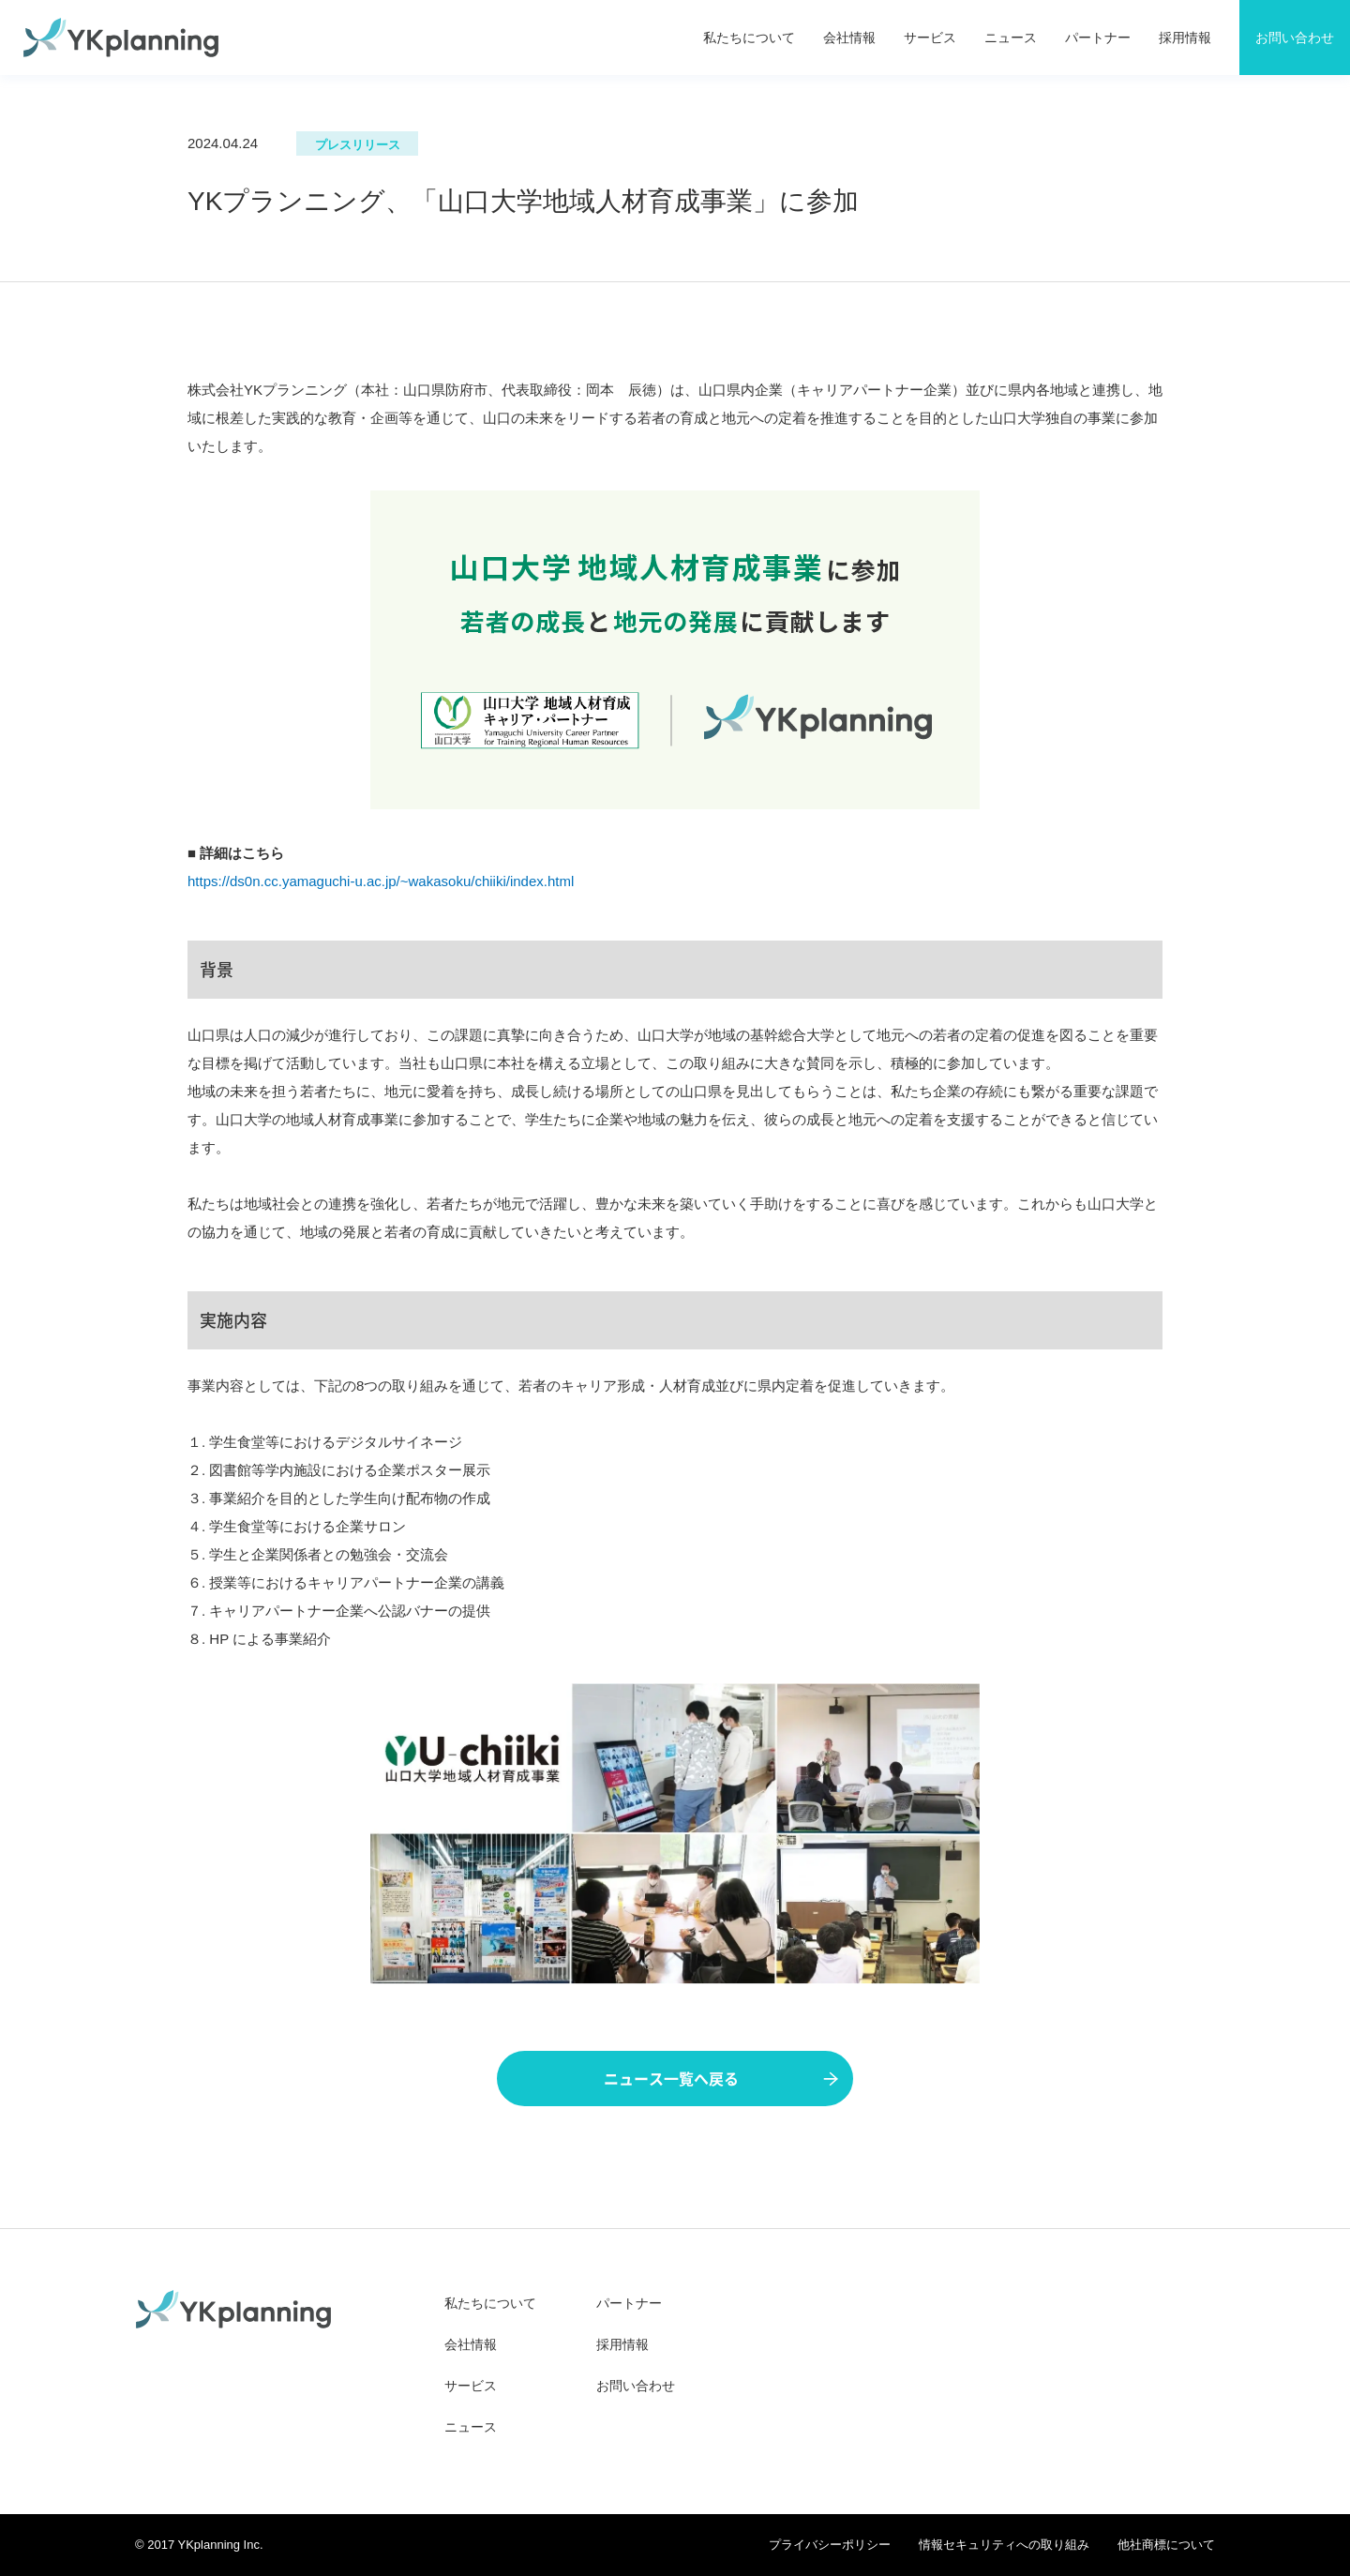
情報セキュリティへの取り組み (1004, 2545)
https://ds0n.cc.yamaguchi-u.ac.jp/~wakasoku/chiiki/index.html (381, 881)
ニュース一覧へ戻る (721, 2078)
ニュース (1010, 37)
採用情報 (1185, 37)
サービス (930, 37)
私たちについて (749, 37)
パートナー (1098, 37)
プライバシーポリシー (830, 2545)
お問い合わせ (635, 2385)
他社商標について (1166, 2545)
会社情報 (849, 37)
